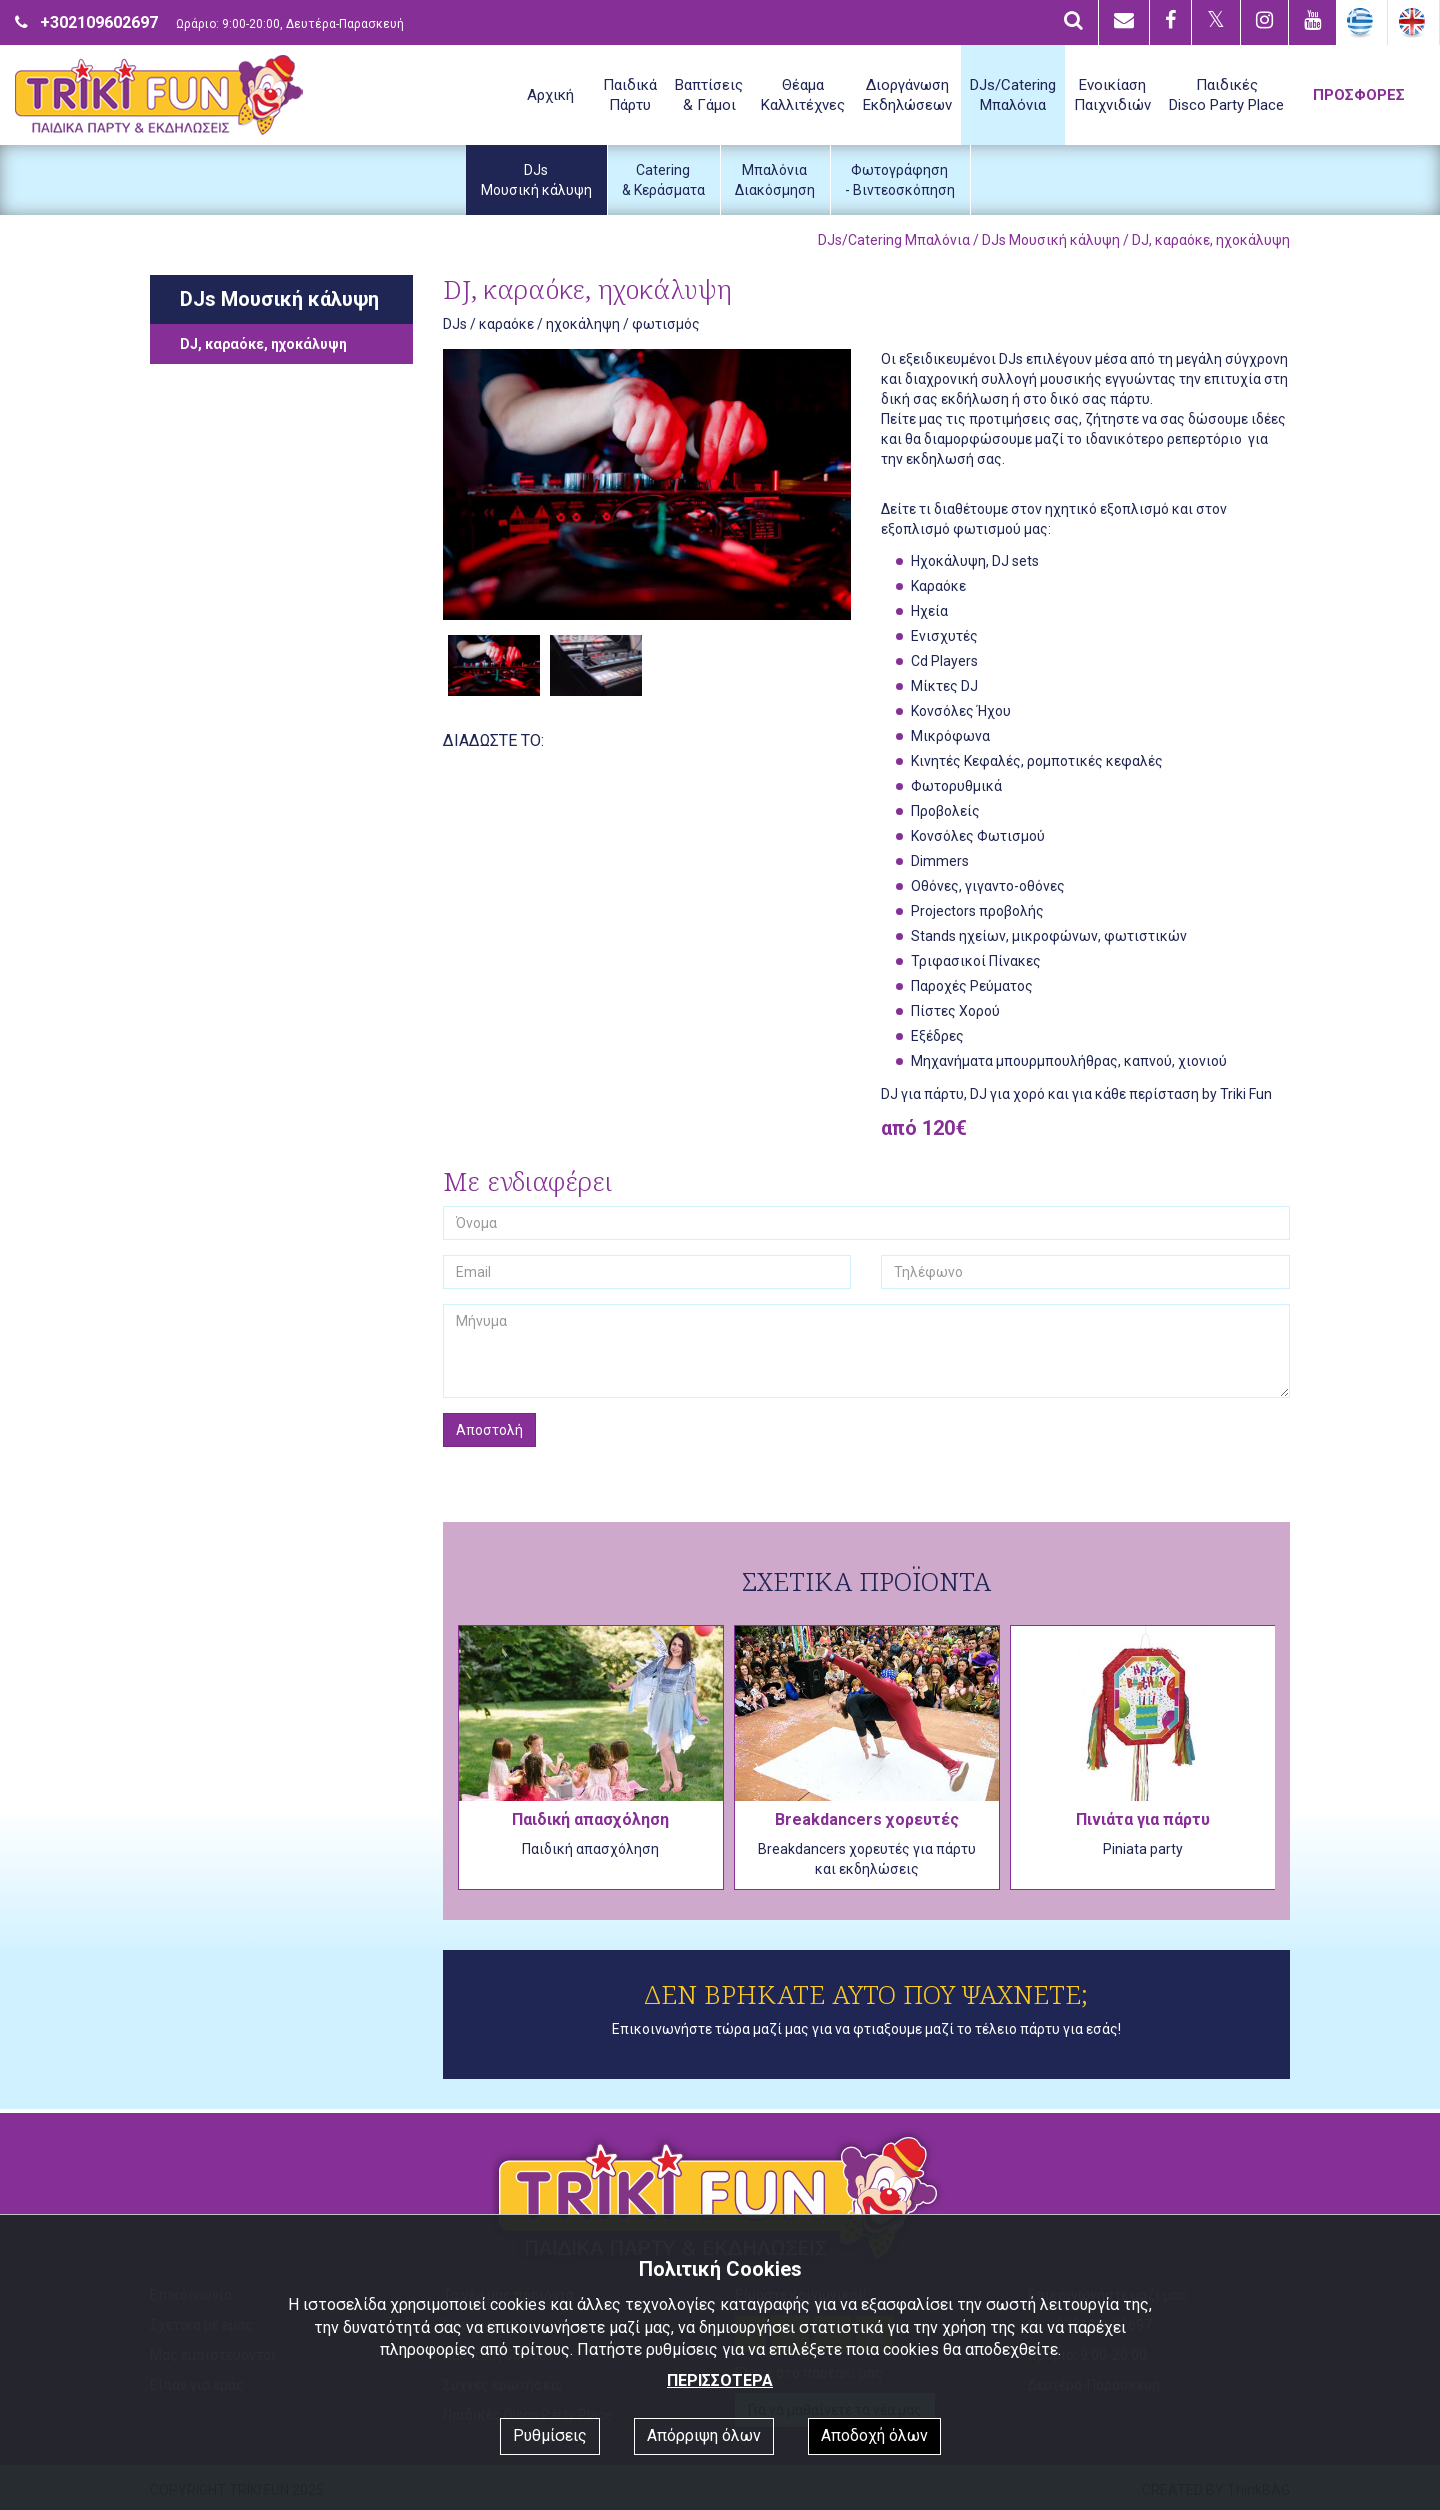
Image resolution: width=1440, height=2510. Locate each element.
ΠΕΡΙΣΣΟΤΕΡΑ (720, 2380)
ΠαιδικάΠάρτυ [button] (630, 95)
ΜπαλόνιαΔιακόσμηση (775, 180)
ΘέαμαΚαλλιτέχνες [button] (803, 95)
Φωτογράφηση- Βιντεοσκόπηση (900, 180)
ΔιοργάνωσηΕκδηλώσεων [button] (907, 95)
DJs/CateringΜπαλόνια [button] (1013, 95)
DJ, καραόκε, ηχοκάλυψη (263, 344)
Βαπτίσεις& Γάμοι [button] (709, 95)
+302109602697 (99, 22)
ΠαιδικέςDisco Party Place (1226, 95)
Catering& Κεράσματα (663, 180)
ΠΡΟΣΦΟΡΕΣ (1359, 95)
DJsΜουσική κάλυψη (536, 180)
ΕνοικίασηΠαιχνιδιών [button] (1112, 95)
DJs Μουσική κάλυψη (1051, 240)
